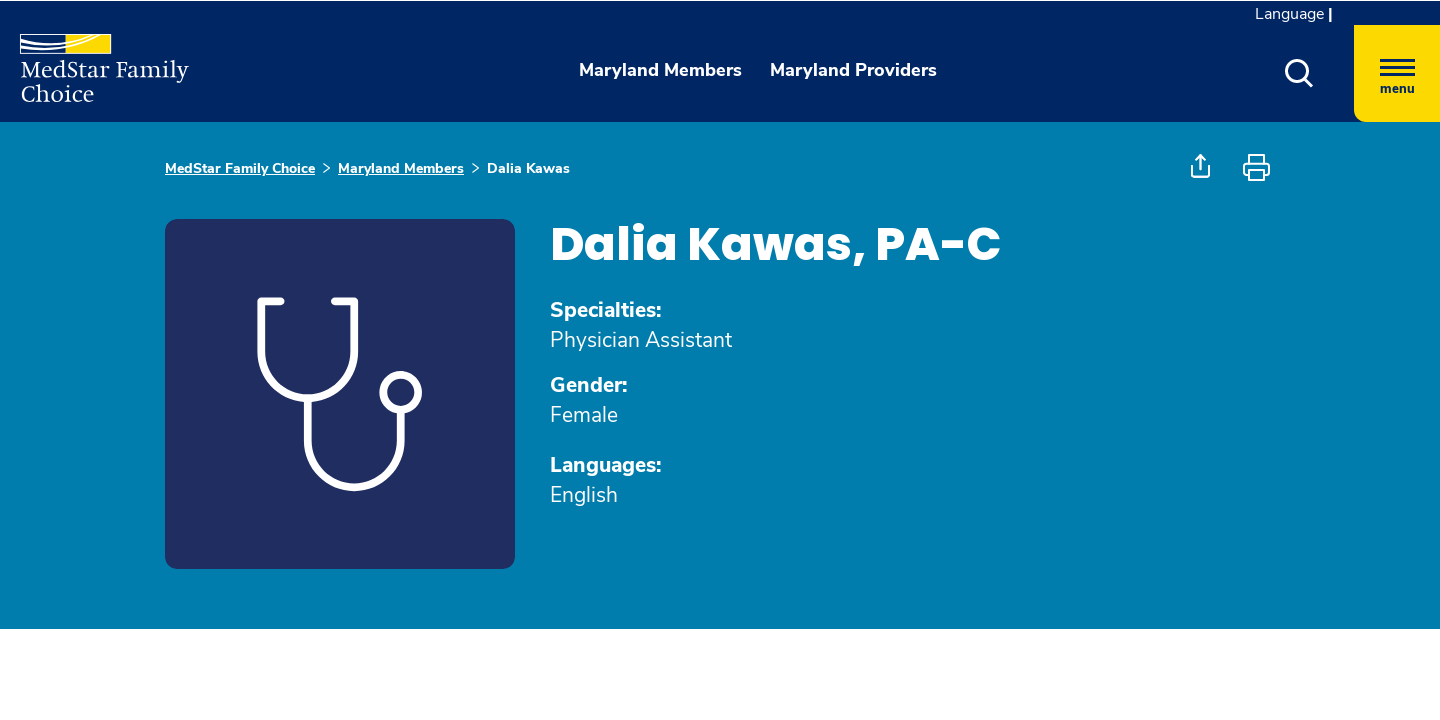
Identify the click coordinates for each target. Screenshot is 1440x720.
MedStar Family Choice (240, 168)
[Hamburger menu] (1397, 73)
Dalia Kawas (528, 168)
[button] (1299, 73)
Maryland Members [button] (660, 70)
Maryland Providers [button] (853, 70)
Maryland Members (401, 168)
